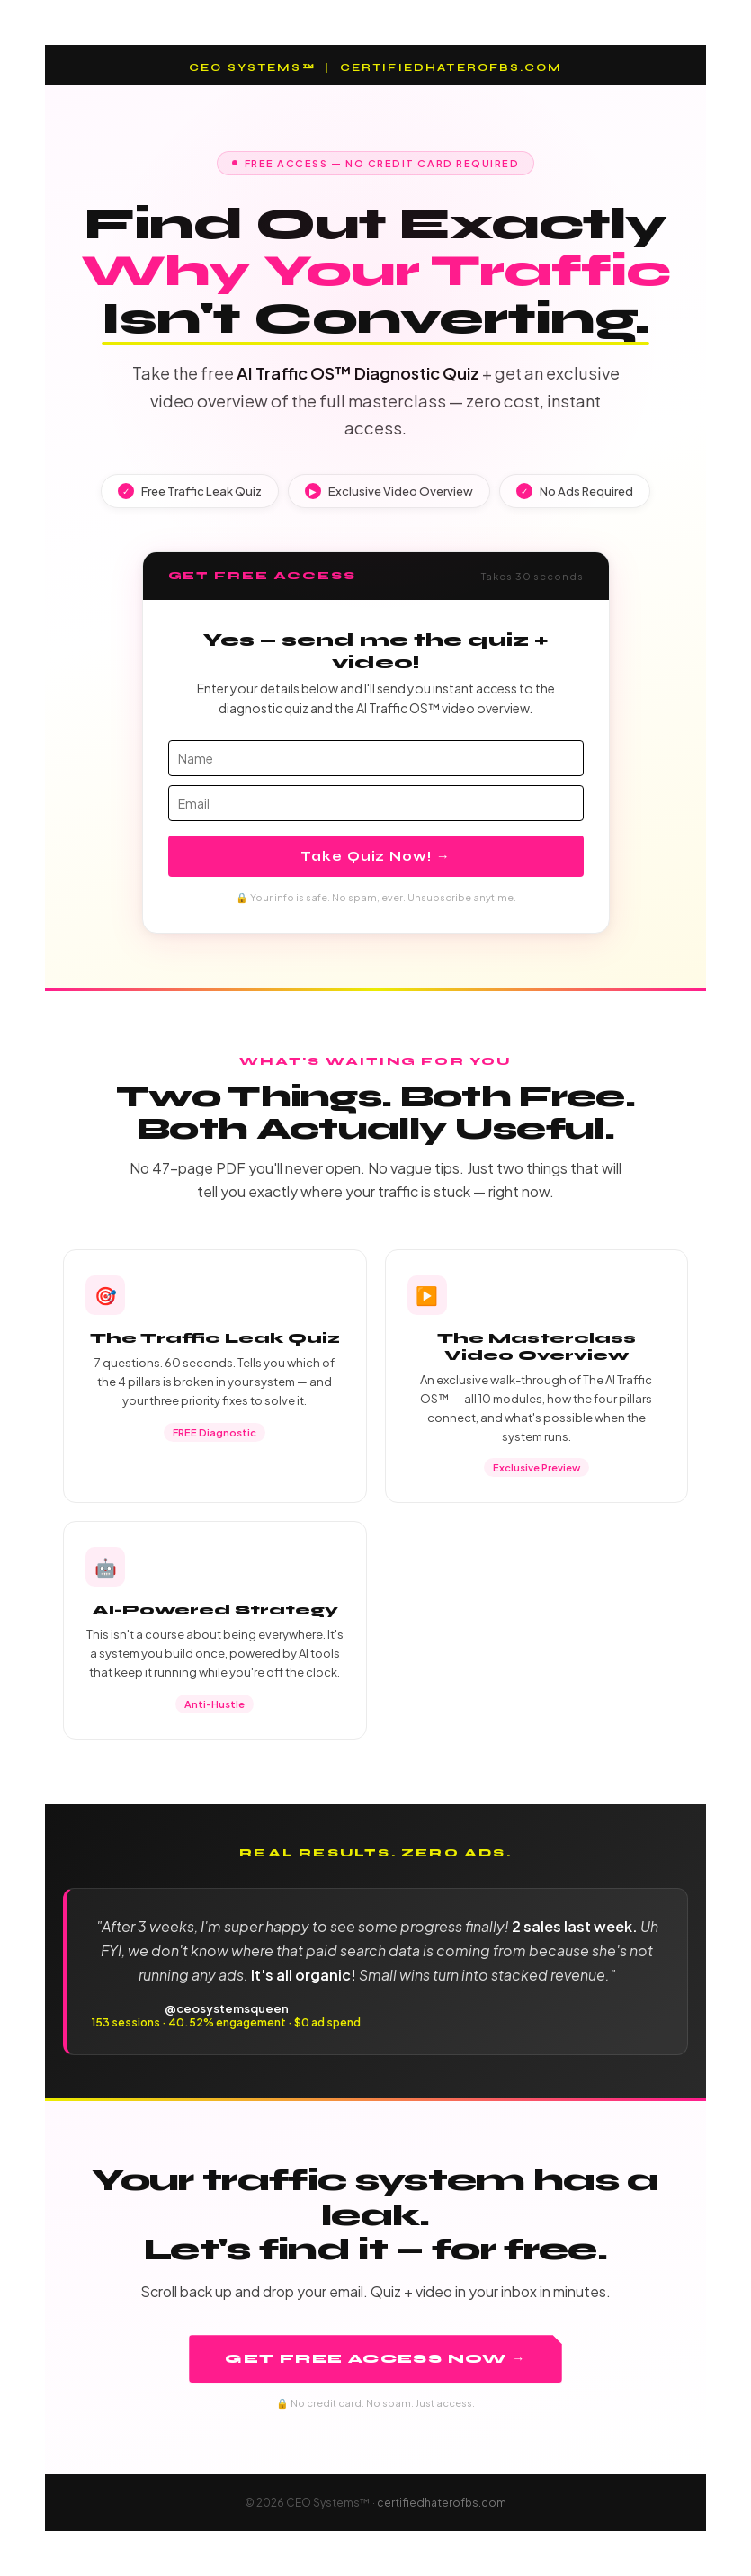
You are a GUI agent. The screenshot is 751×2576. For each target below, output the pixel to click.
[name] (376, 758)
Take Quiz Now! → (375, 856)
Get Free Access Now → (375, 2358)
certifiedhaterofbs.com (441, 2502)
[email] (376, 803)
